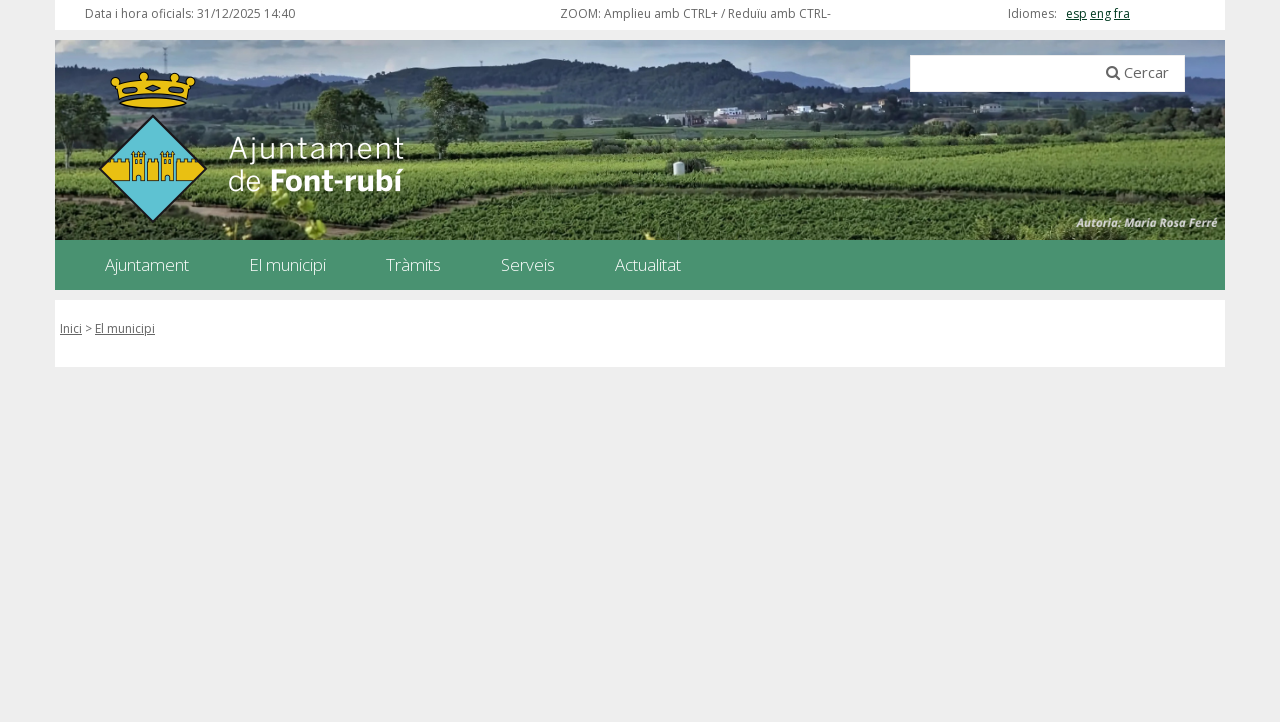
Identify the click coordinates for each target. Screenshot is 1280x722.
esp (1076, 13)
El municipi (125, 328)
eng (1100, 13)
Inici (71, 328)
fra (1122, 13)
